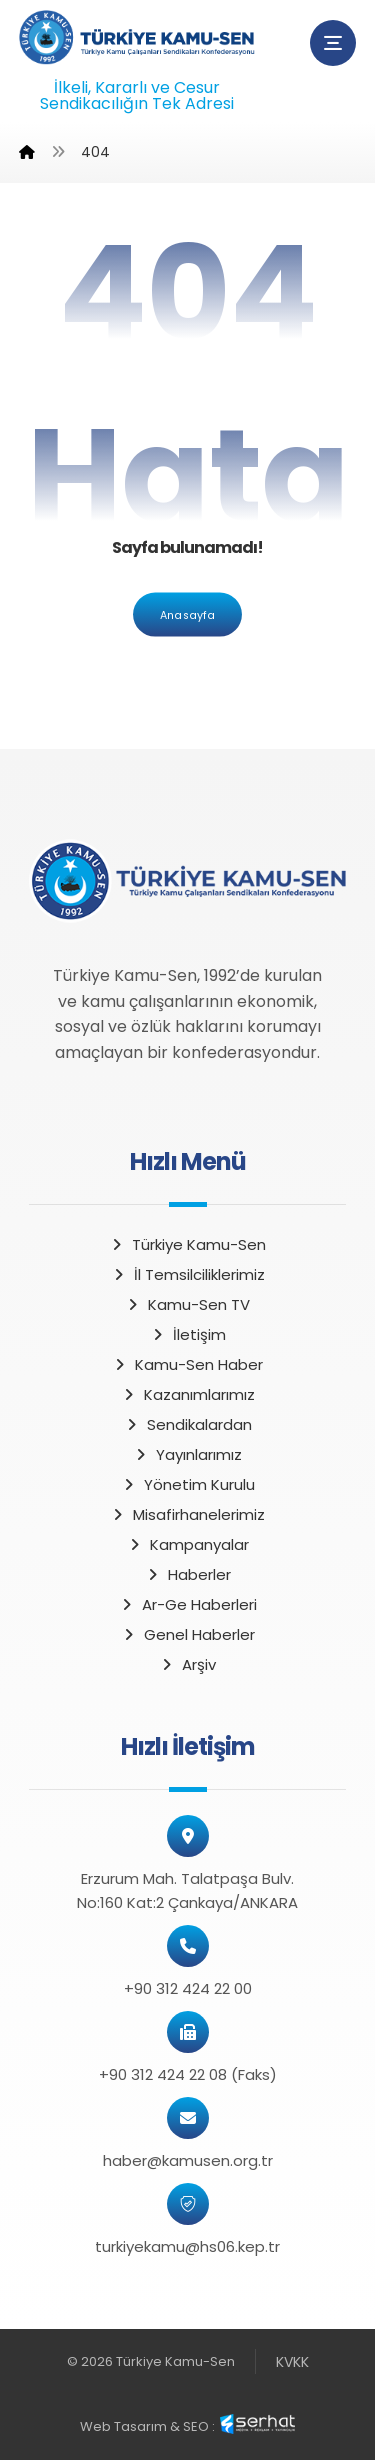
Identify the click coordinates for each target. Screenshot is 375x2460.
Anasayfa (187, 614)
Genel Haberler (188, 1634)
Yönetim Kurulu (188, 1484)
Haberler (188, 1574)
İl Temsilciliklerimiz (188, 1274)
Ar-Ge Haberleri (188, 1604)
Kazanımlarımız (188, 1394)
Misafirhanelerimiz (187, 1514)
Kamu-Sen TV (187, 1304)
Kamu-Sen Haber (187, 1364)
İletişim (188, 1334)
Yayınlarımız (187, 1454)
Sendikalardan (188, 1424)
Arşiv (187, 1664)
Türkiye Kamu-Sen (187, 1244)
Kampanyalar (188, 1544)
